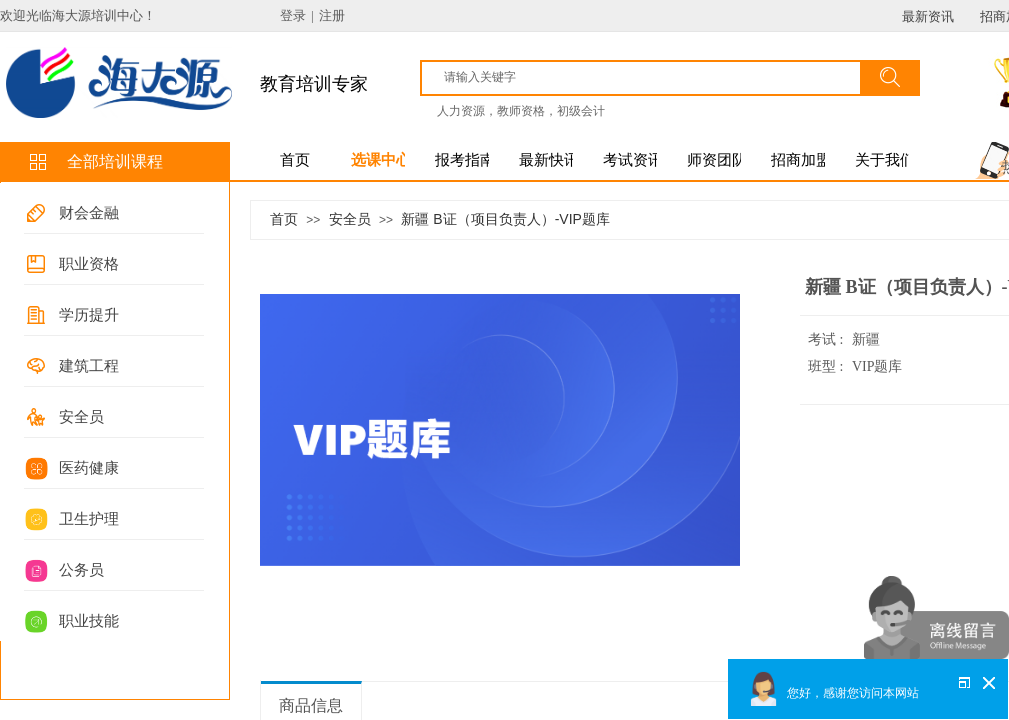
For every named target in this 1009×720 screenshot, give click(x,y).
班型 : (827, 366)
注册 (332, 15)
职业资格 (89, 264)
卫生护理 (89, 519)
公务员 (81, 570)
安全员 (81, 417)
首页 (284, 219)
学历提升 (89, 315)
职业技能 (89, 621)
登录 (293, 15)
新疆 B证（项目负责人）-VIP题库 (505, 219)
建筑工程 (89, 366)
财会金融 (89, 213)
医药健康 (89, 468)
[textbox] (650, 77)
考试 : (827, 339)
